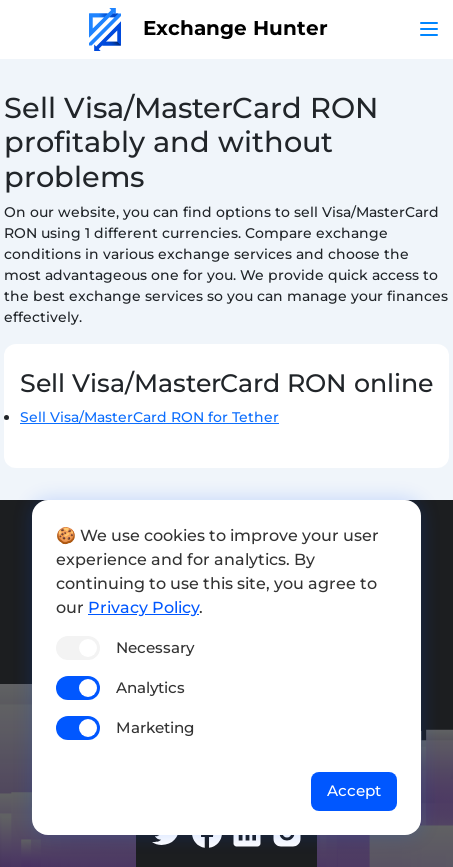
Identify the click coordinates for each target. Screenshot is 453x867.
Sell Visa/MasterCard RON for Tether (149, 417)
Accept (354, 790)
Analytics (150, 687)
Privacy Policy (143, 607)
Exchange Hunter (208, 28)
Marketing (155, 727)
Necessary (155, 647)
